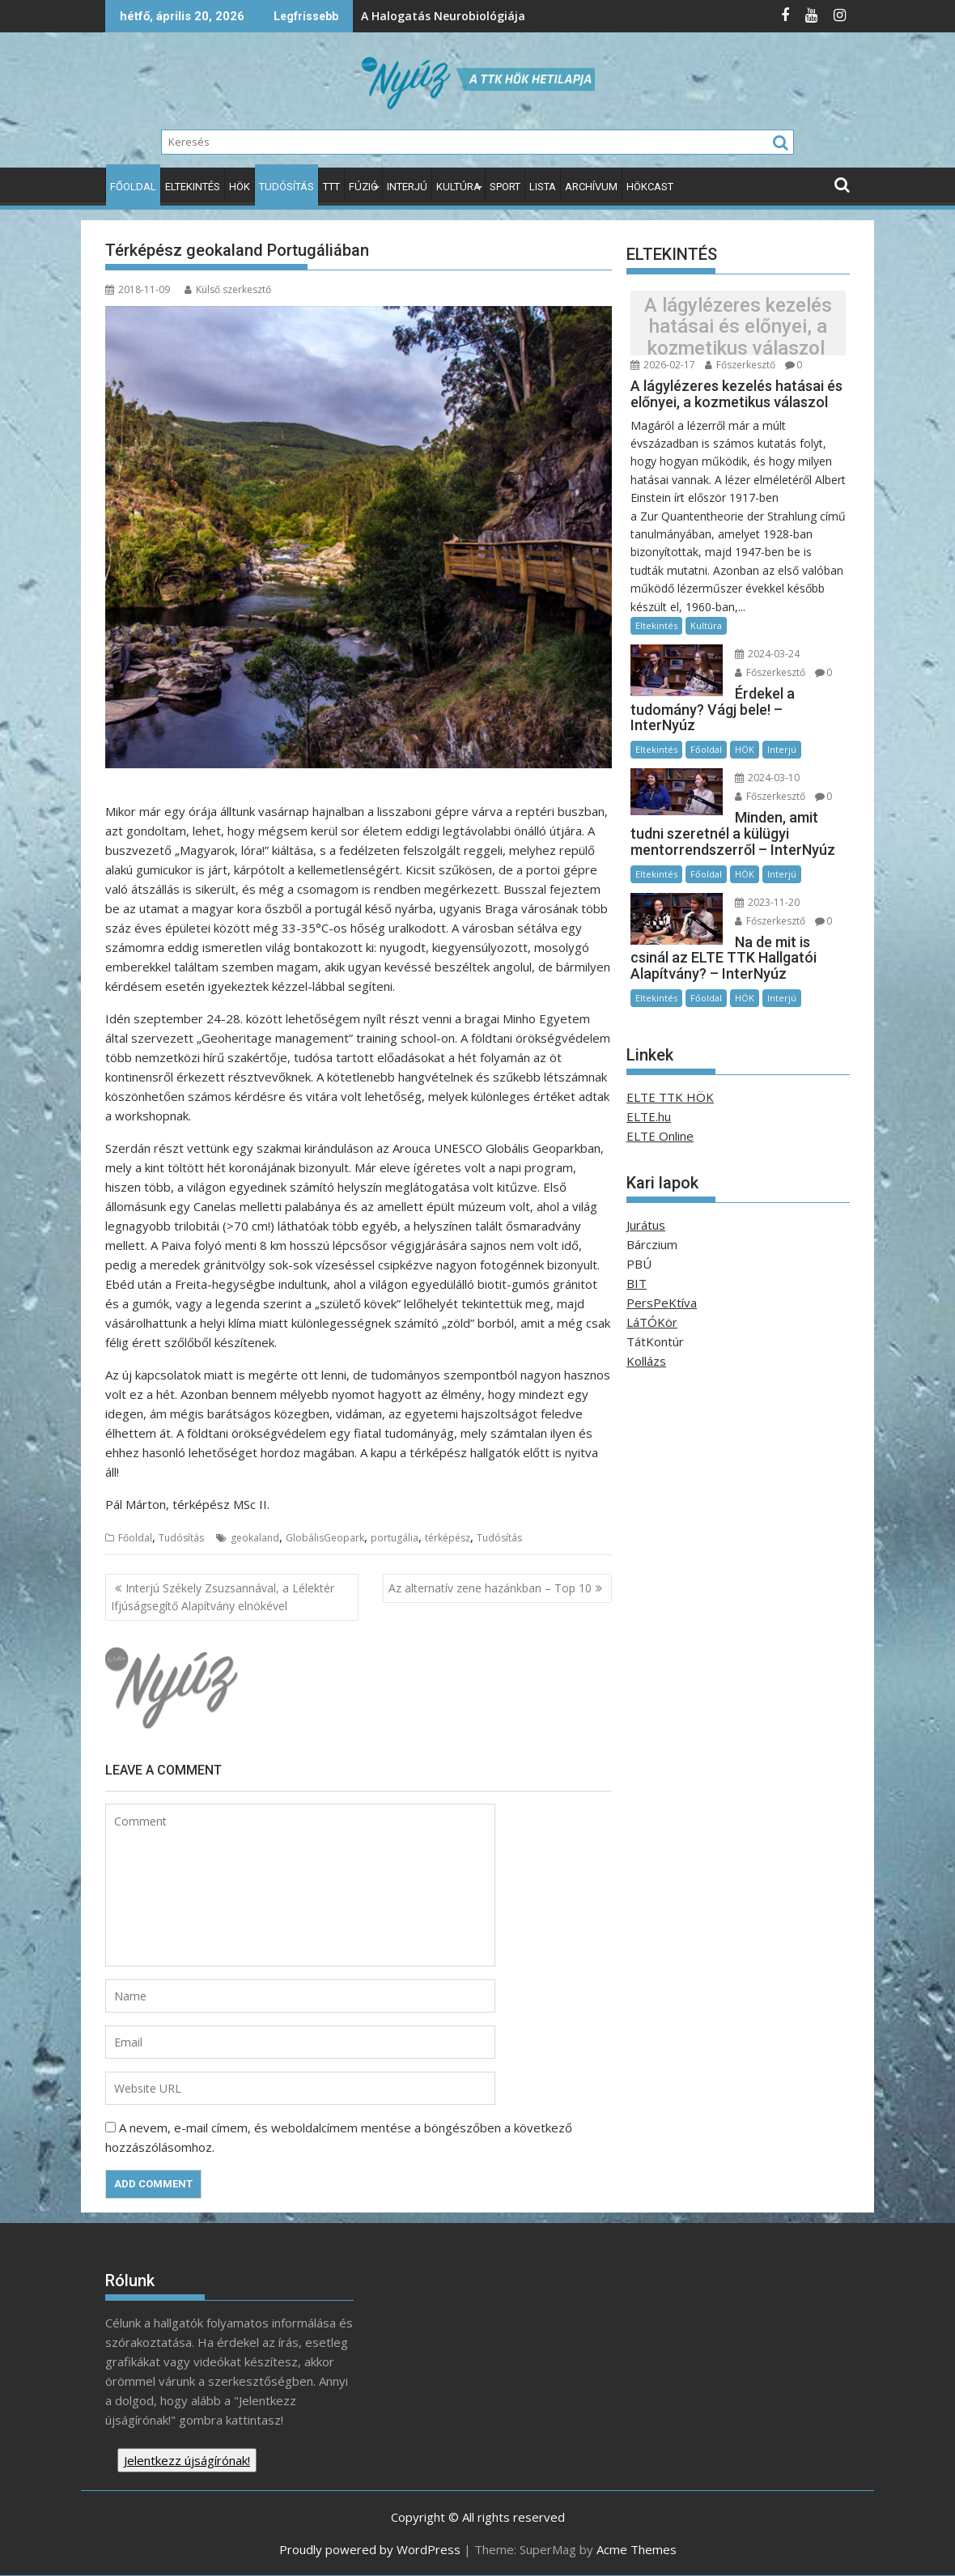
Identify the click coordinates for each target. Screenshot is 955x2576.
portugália (394, 1538)
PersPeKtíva (661, 1302)
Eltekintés (192, 187)
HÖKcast (649, 187)
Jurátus (645, 1225)
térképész (447, 1538)
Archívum (591, 187)
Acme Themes (636, 2549)
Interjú (407, 187)
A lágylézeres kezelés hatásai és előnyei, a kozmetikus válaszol (738, 327)
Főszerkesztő (740, 365)
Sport (505, 187)
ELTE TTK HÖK (670, 1097)
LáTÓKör (651, 1322)
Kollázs (646, 1361)
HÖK (239, 187)
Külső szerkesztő (228, 289)
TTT (331, 187)
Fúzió (363, 187)
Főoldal (133, 187)
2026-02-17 (662, 365)
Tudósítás (286, 187)
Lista (542, 187)
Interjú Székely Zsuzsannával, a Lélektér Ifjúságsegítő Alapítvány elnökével (222, 1596)
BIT (636, 1283)
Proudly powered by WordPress (370, 2549)
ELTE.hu (648, 1116)
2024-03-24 (767, 654)
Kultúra (458, 187)
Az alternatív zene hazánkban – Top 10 (490, 1588)
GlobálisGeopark (325, 1538)
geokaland (255, 1538)
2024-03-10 (767, 777)
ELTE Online (660, 1136)
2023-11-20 (767, 902)
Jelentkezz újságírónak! (187, 2460)
